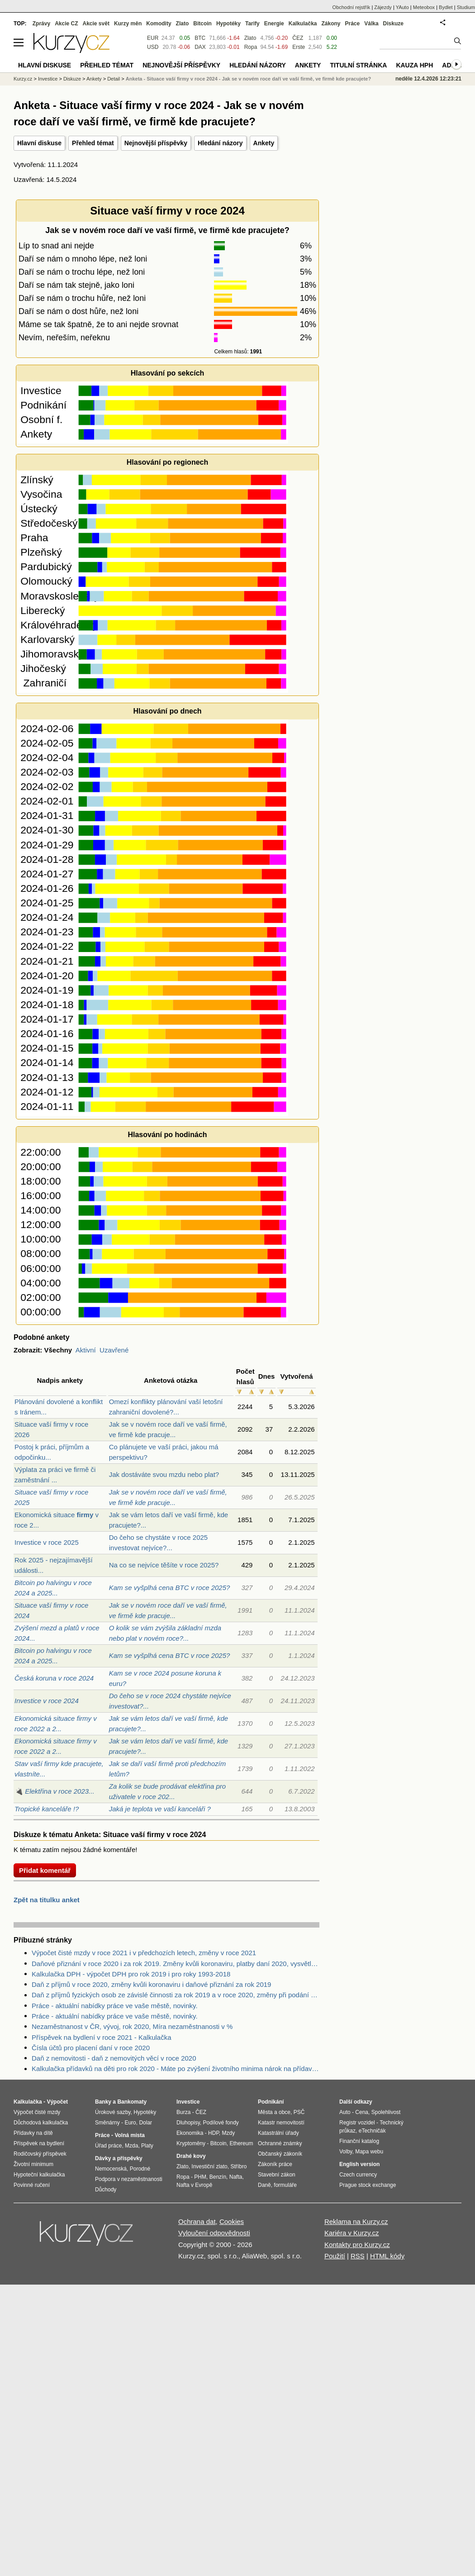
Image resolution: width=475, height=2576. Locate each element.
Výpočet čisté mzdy (37, 2112)
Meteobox (424, 7)
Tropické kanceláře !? (46, 1809)
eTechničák (372, 2131)
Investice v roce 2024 (46, 1701)
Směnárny (107, 2122)
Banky (103, 2102)
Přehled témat (93, 143)
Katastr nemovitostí (281, 2122)
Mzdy (228, 2133)
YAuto (402, 7)
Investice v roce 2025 (46, 1542)
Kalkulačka (303, 23)
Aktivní (86, 1350)
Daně (264, 2185)
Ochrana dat (197, 2221)
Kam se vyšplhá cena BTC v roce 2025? (169, 1587)
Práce (352, 23)
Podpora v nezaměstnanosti (128, 2179)
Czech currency (358, 2174)
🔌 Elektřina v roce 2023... (54, 1791)
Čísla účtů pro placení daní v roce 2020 (91, 2048)
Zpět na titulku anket (47, 1900)
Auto (345, 2112)
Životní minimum (33, 2164)
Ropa (250, 47)
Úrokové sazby (112, 2112)
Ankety (264, 143)
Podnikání (271, 2102)
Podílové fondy (220, 2122)
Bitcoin (202, 23)
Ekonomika (189, 2133)
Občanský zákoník (280, 2154)
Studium (466, 7)
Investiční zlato (209, 2166)
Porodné (140, 2169)
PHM (200, 2177)
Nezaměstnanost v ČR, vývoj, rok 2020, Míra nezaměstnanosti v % (132, 2026)
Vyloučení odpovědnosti (214, 2233)
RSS (358, 2256)
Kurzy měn (128, 23)
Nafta (235, 2177)
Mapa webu (369, 2151)
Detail (113, 78)
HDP (213, 2133)
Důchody (105, 2189)
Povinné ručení (32, 2185)
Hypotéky (228, 23)
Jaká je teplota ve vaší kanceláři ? (160, 1809)
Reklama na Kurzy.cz (356, 2221)
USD (152, 47)
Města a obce (274, 2112)
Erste (298, 47)
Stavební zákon (276, 2174)
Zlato (250, 38)
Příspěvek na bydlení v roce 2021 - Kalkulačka (101, 2037)
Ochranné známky (280, 2143)
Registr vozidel (357, 2122)
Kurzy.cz (23, 78)
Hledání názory (220, 143)
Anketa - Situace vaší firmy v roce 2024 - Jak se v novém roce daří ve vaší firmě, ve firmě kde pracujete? (248, 78)
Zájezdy (383, 7)
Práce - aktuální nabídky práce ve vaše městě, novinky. (115, 2005)
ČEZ (297, 38)
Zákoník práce (275, 2164)
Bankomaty (132, 2102)
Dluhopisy (188, 2122)
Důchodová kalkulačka (41, 2122)
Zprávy (41, 23)
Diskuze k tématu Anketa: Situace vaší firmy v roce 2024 (110, 1834)
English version (359, 2164)
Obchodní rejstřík (351, 7)
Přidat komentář (45, 1870)
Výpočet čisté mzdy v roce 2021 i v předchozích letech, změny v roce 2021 (144, 1953)
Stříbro (238, 2166)
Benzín (217, 2177)
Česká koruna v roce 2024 (54, 1678)
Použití (334, 2256)
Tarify (252, 23)
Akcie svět (96, 23)
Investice (47, 78)
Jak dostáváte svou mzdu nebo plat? (164, 1474)
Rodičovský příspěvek (40, 2154)
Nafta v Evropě (194, 2185)
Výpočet (57, 2102)
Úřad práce (108, 2146)
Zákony (330, 23)
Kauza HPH (414, 65)
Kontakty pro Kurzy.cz (357, 2244)
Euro (130, 2122)
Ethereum (241, 2143)
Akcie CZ (66, 23)
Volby (345, 2151)
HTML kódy (387, 2256)
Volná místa (129, 2135)
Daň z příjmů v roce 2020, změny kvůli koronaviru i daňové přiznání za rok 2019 (151, 1984)
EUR (152, 38)
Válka (371, 23)
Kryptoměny (190, 2143)
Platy (147, 2146)
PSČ (299, 2112)
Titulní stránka (358, 65)
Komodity (158, 23)
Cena (361, 2112)
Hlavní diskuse (39, 143)
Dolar (145, 2122)
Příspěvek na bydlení (39, 2143)
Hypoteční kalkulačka (39, 2174)
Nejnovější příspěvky (155, 143)
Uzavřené (114, 1350)
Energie (274, 23)
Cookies (231, 2221)
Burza (183, 2112)
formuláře (285, 2185)
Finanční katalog (359, 2141)
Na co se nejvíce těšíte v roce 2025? (164, 1565)
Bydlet (446, 7)
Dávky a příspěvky (118, 2158)
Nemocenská (111, 2169)
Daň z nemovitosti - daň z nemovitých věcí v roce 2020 (114, 2058)
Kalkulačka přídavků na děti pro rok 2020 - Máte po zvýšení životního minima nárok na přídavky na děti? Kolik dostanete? (175, 2068)
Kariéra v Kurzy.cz (351, 2233)
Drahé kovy (191, 2156)
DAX (200, 47)
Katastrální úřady (278, 2133)
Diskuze (393, 23)
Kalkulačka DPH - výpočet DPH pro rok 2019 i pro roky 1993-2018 (131, 1974)
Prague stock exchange (367, 2185)
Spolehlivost (386, 2112)
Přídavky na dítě (33, 2133)
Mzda (131, 2146)
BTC (200, 38)
